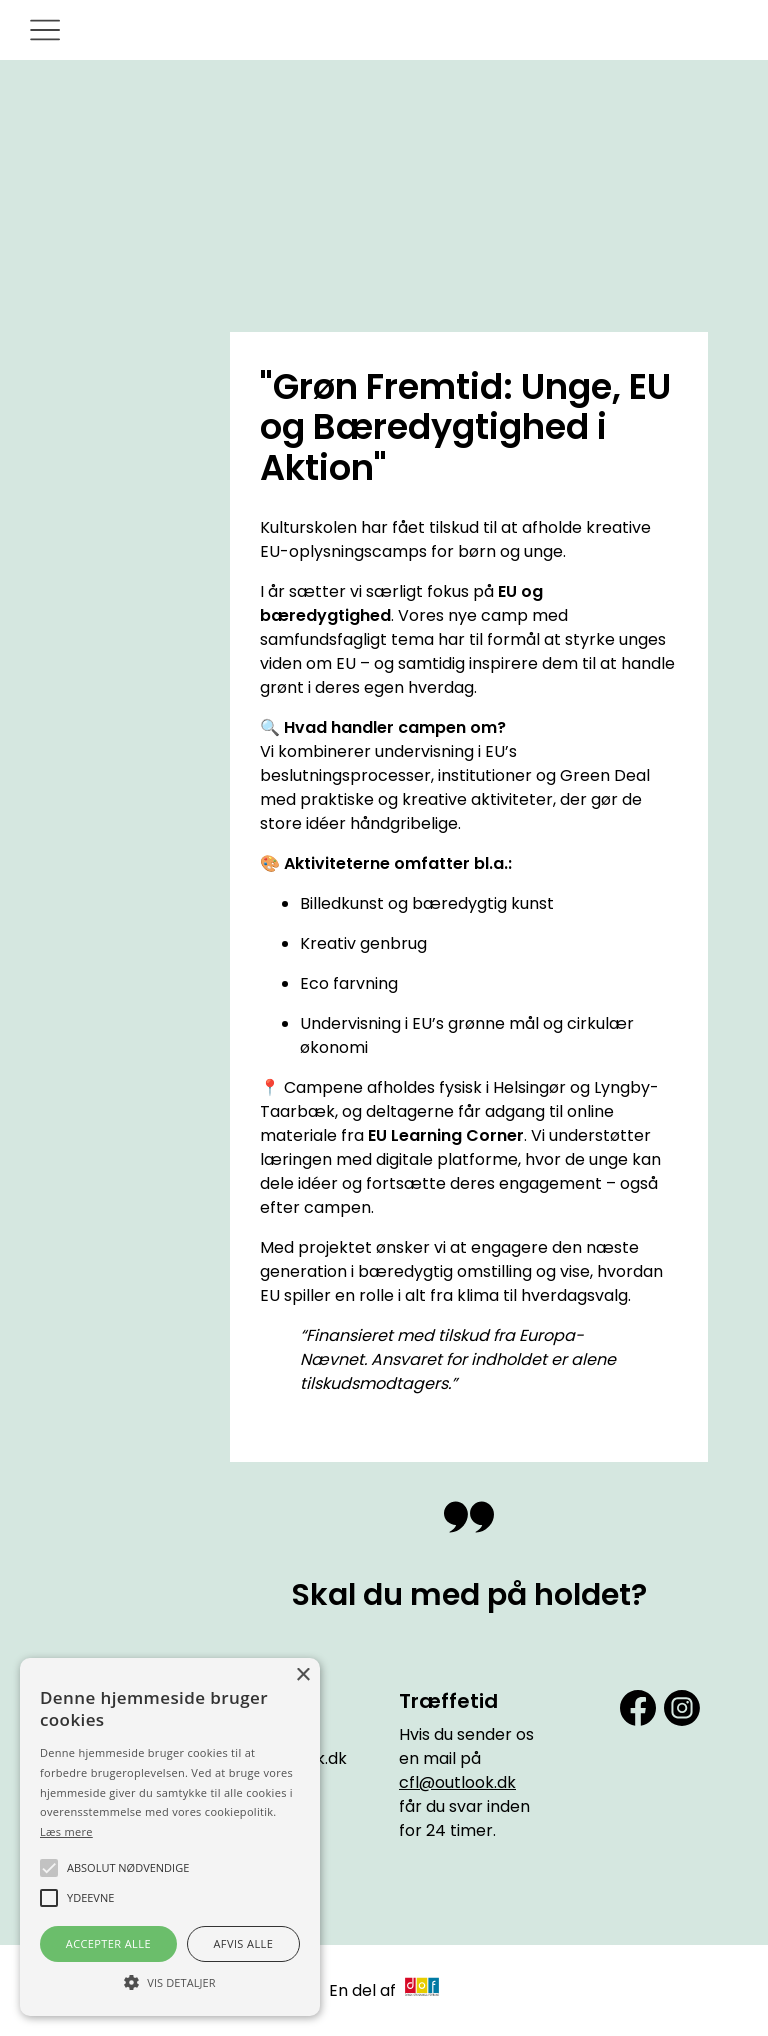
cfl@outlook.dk (457, 1782)
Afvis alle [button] (243, 1943)
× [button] (302, 1675)
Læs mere (66, 1831)
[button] (170, 1981)
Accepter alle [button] (108, 1943)
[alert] (170, 1837)
